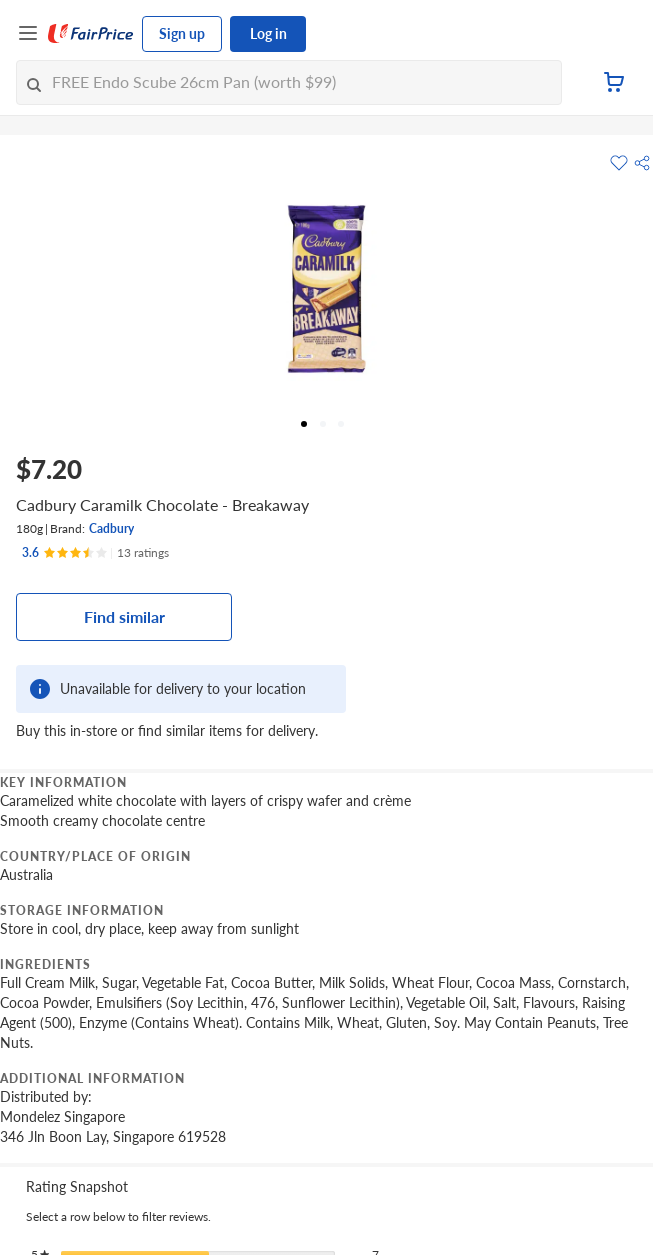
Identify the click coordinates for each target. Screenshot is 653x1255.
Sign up (182, 33)
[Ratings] (95, 553)
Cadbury (111, 528)
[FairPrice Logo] (91, 34)
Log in (268, 33)
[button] (642, 163)
